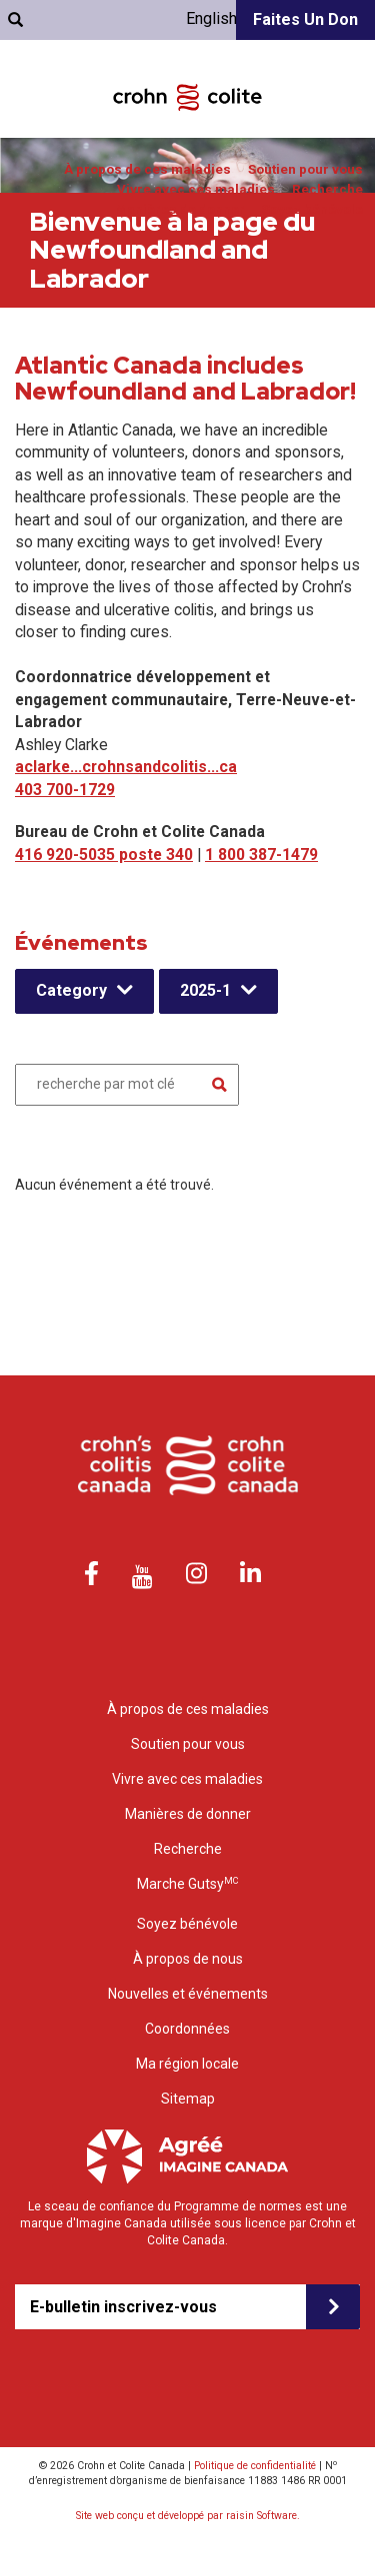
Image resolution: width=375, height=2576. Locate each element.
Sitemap (188, 2099)
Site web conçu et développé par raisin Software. (188, 2515)
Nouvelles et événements (188, 1994)
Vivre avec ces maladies (196, 189)
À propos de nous (188, 1959)
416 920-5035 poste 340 (104, 854)
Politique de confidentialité (255, 2465)
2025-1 (205, 990)
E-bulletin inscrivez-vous (123, 2306)
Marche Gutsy (187, 1883)
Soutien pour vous (305, 169)
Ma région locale (187, 2064)
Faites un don (305, 19)
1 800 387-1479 (261, 854)
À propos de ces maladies (147, 169)
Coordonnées (187, 2029)
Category (71, 990)
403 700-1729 (65, 789)
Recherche (327, 189)
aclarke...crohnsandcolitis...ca (126, 766)
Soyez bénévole (312, 209)
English (211, 18)
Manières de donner (180, 209)
